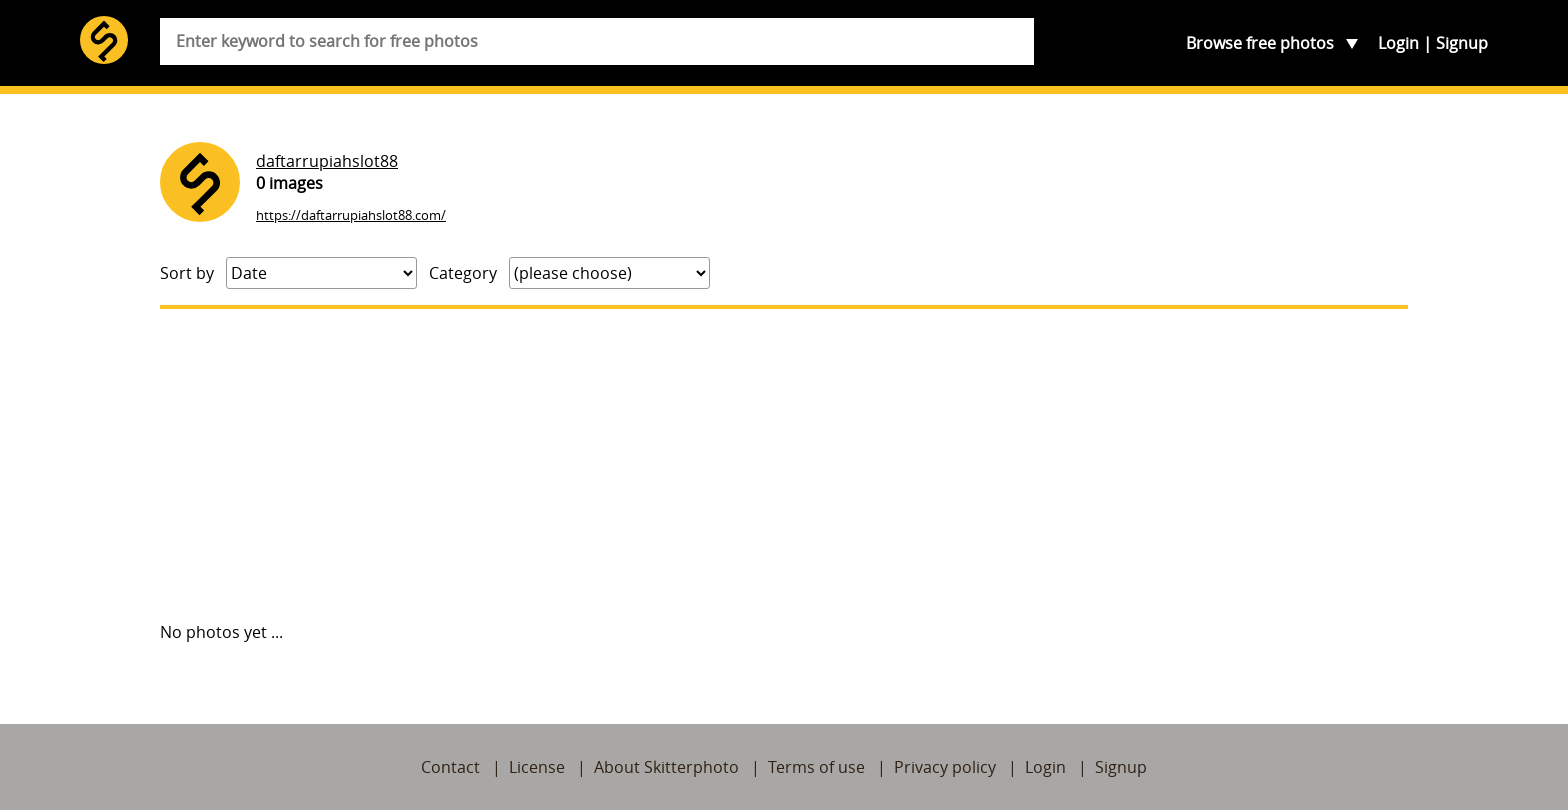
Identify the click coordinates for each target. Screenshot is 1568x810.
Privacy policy (945, 767)
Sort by (187, 273)
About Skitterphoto (666, 767)
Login (1398, 43)
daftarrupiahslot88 (327, 161)
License (537, 767)
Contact (450, 767)
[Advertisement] (784, 465)
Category (463, 273)
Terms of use (816, 767)
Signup (1462, 43)
